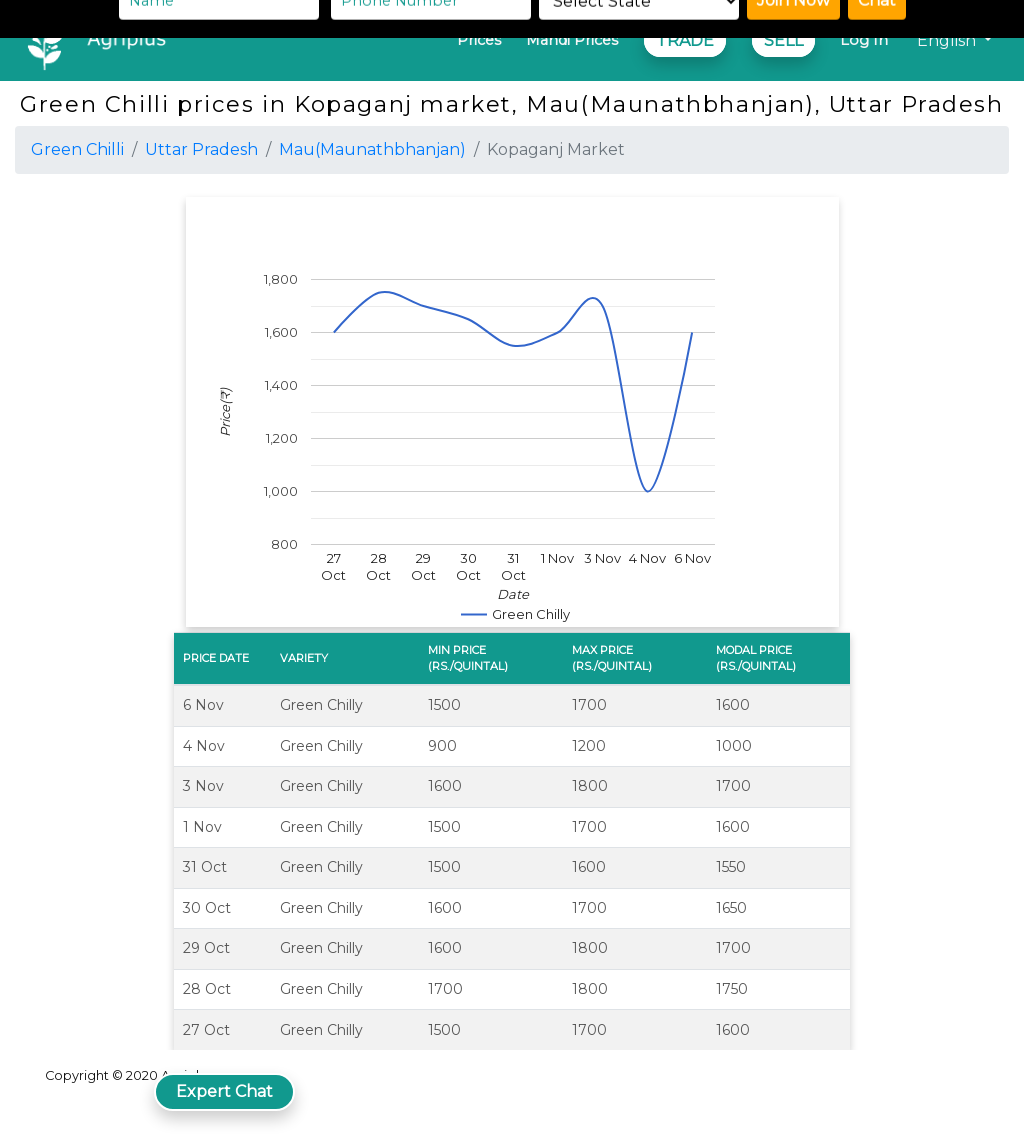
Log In (864, 40)
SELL (783, 40)
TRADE (685, 40)
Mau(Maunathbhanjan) (372, 149)
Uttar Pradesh (201, 149)
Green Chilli (77, 149)
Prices (479, 40)
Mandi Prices (572, 40)
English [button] (948, 40)
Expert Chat (224, 1091)
